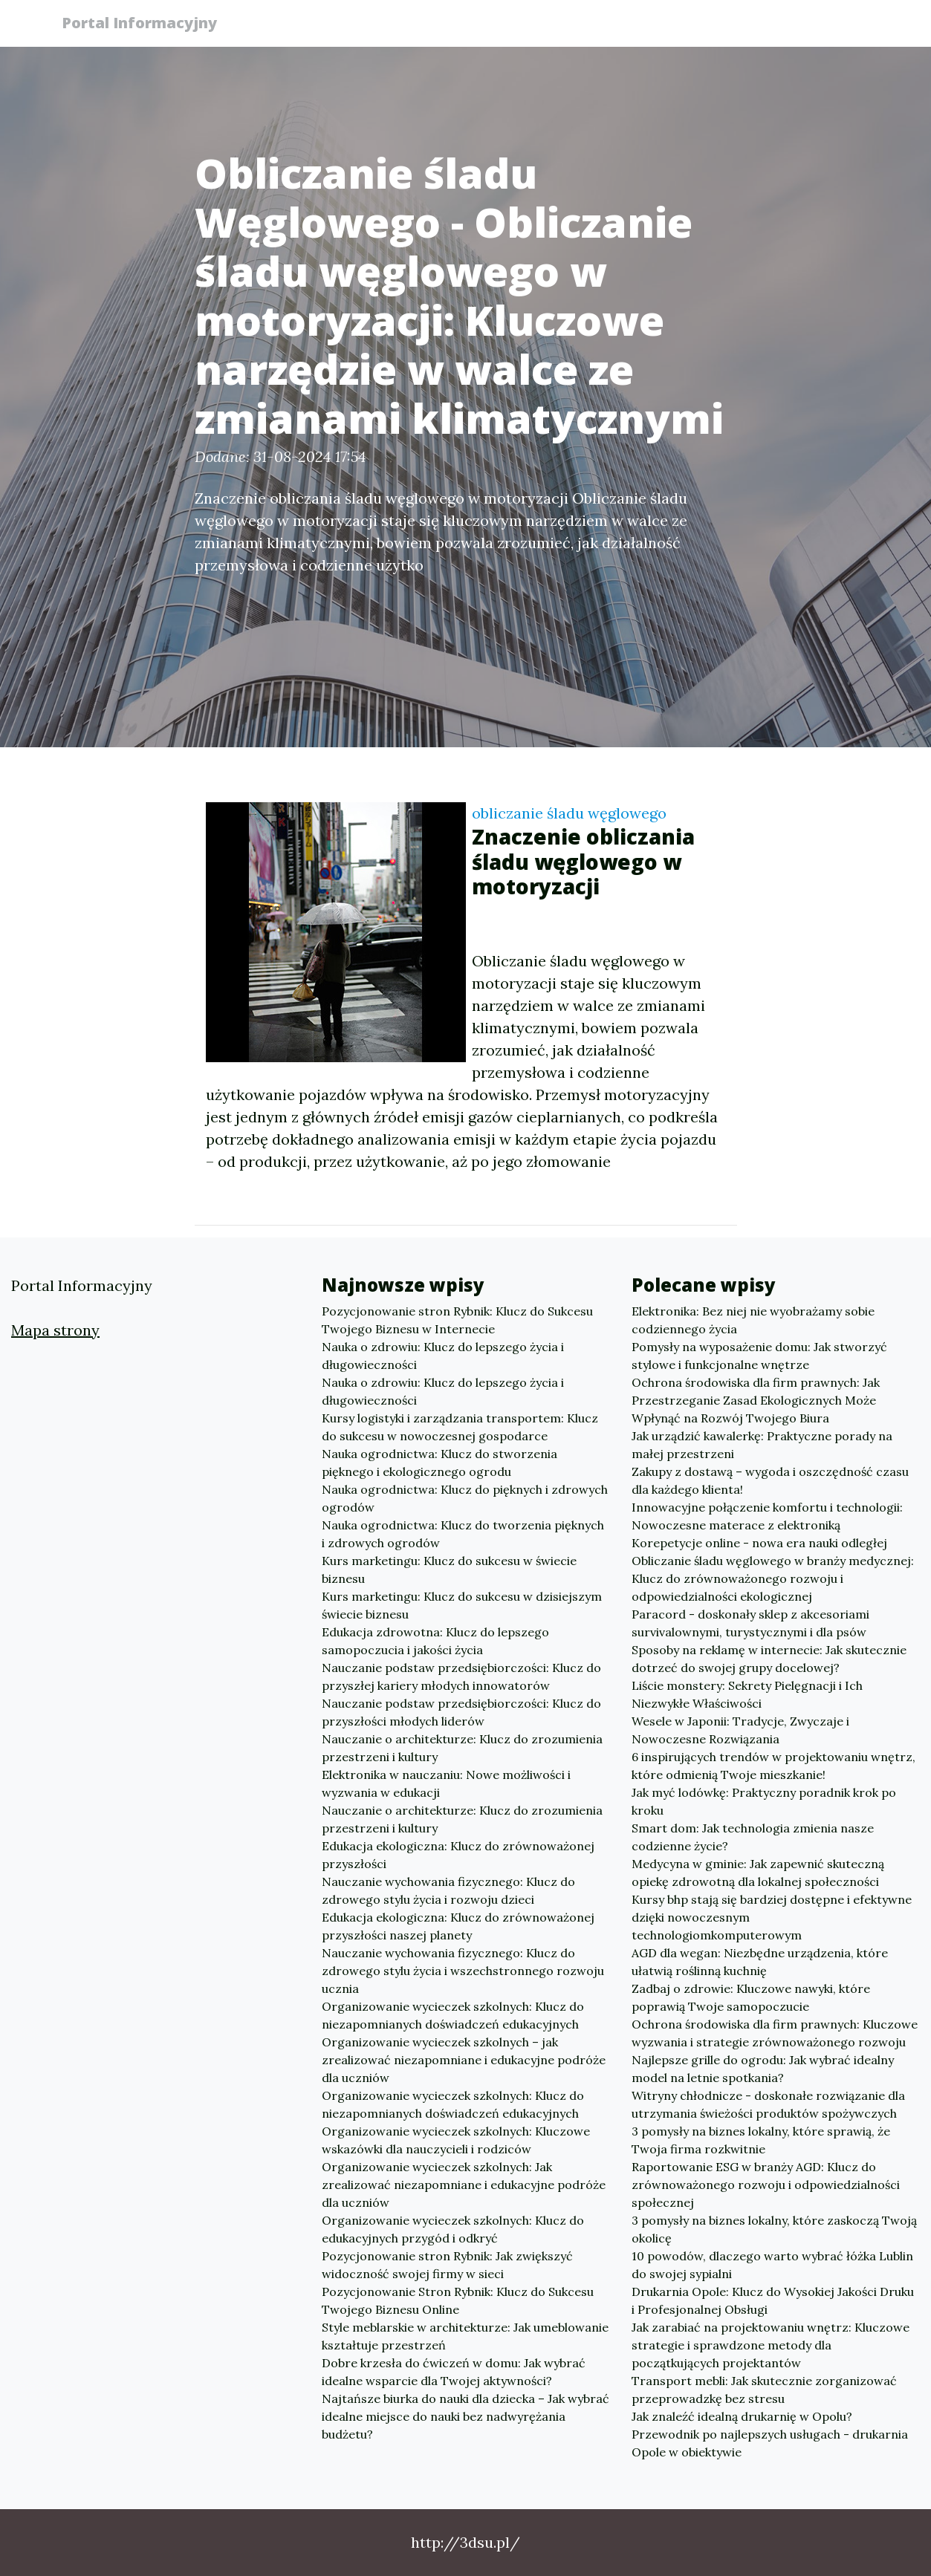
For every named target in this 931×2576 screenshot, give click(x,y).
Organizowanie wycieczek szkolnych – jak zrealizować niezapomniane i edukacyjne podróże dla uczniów (464, 2060)
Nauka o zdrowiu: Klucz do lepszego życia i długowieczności (443, 1355)
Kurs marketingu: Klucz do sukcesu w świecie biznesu (449, 1569)
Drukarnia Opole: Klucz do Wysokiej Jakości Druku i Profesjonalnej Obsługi (773, 2300)
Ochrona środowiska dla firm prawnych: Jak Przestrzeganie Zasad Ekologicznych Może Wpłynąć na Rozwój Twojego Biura (756, 1400)
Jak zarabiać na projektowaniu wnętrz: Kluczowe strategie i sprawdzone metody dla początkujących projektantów (770, 2345)
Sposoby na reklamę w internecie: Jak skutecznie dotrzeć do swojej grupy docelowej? (769, 1658)
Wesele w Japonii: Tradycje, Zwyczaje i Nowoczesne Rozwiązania (740, 1730)
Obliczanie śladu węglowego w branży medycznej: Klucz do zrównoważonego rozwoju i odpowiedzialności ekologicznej (773, 1578)
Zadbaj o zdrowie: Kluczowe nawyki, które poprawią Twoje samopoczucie (751, 1997)
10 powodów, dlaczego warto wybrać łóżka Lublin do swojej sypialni (772, 2264)
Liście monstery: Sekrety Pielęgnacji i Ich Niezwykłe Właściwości (747, 1694)
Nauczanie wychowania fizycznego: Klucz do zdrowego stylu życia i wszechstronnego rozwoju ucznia (463, 1970)
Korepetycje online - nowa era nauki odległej (759, 1542)
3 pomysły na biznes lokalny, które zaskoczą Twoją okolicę (774, 2229)
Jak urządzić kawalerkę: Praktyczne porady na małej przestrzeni (762, 1444)
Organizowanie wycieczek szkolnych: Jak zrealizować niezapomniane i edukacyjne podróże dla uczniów (464, 2184)
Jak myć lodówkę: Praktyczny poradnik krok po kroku (764, 1801)
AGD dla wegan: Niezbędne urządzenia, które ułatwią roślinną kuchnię (760, 1961)
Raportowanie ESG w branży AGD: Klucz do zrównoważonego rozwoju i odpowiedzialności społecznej (766, 2184)
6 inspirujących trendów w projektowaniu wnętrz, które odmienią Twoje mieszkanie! (773, 1765)
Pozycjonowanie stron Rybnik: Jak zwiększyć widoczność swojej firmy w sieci (447, 2264)
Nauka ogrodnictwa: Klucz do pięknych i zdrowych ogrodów (465, 1498)
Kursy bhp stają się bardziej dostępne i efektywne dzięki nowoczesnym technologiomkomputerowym (772, 1917)
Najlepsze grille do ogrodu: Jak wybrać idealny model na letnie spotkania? (763, 2068)
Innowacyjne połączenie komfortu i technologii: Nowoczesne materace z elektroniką (767, 1516)
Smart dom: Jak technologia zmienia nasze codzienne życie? (753, 1837)
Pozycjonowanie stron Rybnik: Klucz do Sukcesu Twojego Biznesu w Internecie (457, 1320)
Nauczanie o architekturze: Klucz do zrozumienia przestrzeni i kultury (462, 1747)
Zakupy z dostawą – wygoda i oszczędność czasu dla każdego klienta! (770, 1480)
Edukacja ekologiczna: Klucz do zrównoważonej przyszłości (458, 1854)
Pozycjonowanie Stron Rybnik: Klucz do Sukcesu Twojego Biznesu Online (458, 2300)
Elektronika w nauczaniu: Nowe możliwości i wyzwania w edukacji (446, 1783)
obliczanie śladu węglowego (569, 813)
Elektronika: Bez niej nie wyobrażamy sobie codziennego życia (753, 1320)
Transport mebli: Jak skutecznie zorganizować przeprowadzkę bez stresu (764, 2389)
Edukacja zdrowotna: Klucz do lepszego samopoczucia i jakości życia (435, 1640)
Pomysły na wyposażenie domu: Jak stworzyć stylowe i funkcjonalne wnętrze (759, 1355)
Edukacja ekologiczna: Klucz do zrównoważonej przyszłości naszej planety (458, 1926)
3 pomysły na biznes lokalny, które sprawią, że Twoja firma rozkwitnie (761, 2140)
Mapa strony (55, 1330)
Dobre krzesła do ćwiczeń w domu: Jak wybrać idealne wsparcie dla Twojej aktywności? (453, 2371)
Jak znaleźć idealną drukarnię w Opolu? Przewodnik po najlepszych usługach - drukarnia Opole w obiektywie (770, 2434)
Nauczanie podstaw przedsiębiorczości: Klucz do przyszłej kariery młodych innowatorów (461, 1676)
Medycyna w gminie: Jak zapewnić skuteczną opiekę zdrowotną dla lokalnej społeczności (758, 1872)
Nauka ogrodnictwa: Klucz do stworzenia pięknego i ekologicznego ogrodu (439, 1462)
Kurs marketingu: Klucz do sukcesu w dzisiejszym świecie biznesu (462, 1605)
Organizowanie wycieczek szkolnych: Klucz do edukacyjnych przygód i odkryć (453, 2229)
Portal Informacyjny (146, 24)
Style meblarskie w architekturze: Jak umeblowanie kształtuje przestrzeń (465, 2336)
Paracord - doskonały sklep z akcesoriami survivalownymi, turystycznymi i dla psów (750, 1623)
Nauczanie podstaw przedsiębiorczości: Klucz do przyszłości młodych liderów (461, 1712)
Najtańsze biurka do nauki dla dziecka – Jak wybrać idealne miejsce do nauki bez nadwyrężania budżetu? (465, 2416)
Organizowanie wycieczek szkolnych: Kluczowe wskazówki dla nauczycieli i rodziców (456, 2140)
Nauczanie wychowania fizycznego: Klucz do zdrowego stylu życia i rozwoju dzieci (448, 1890)
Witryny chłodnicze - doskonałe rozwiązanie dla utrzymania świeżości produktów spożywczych (768, 2104)
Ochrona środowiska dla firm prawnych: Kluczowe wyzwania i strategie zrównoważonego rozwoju (775, 2033)
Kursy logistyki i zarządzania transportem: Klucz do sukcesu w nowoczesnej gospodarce (460, 1427)
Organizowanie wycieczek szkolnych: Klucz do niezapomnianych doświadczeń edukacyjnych (453, 2015)
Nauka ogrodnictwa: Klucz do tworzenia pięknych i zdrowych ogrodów (463, 1534)
